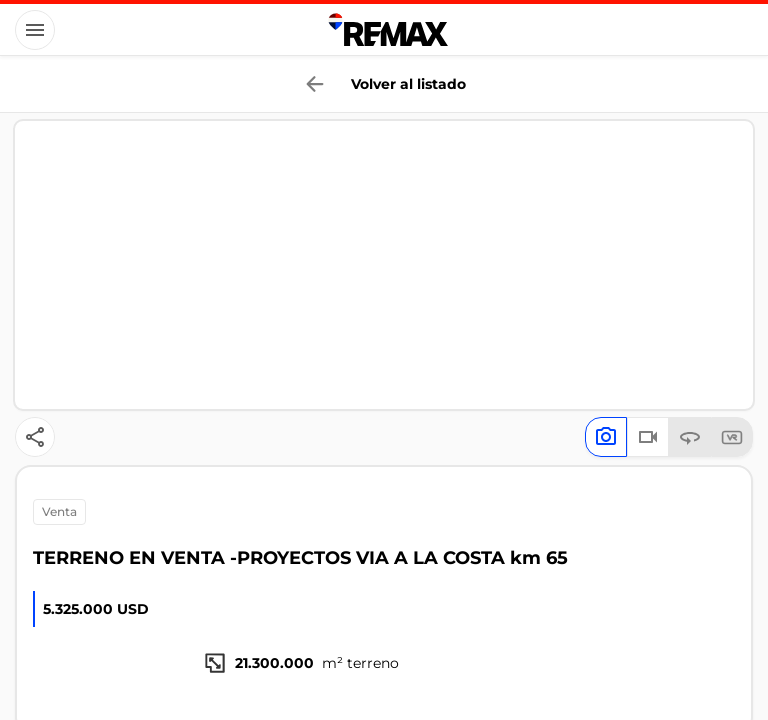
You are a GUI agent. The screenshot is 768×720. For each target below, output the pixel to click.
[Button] (35, 30)
